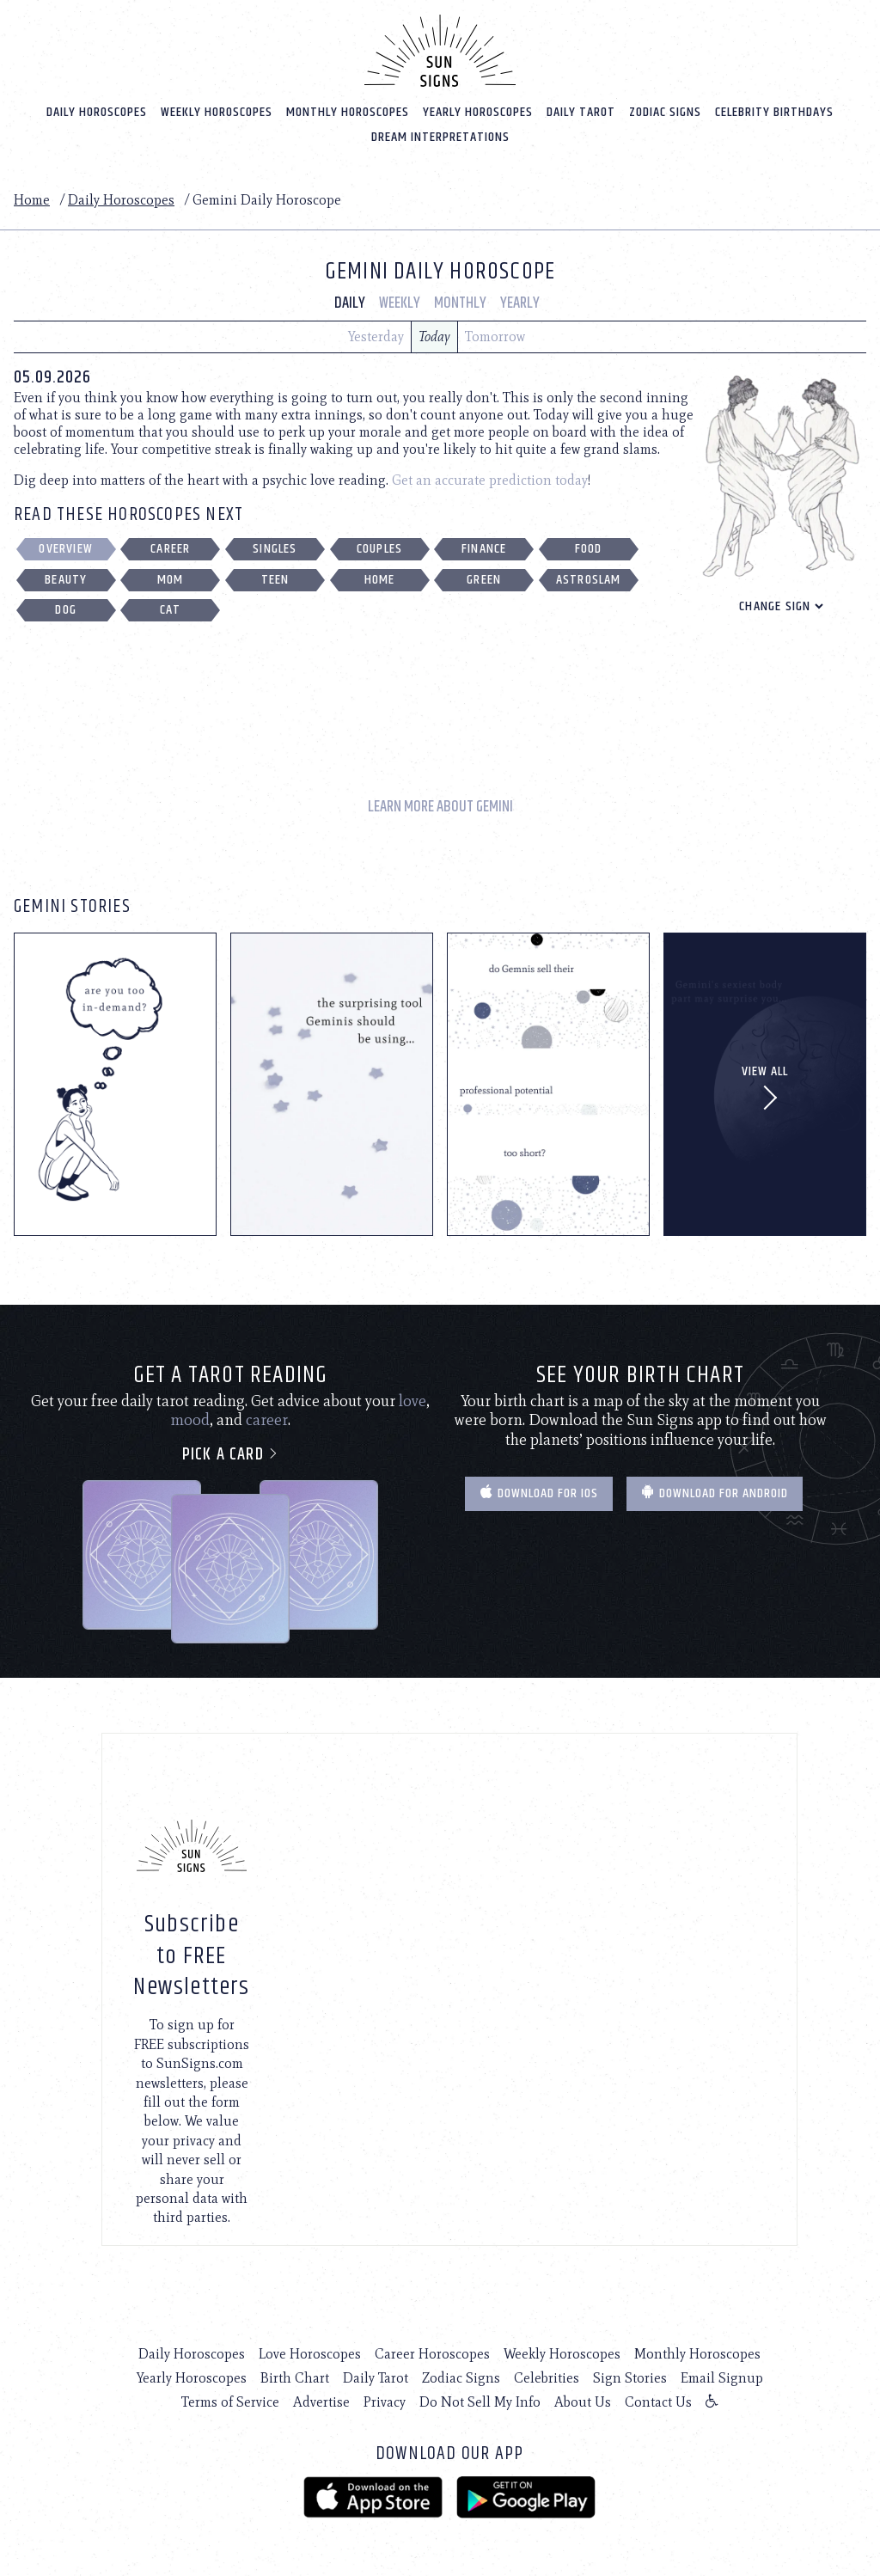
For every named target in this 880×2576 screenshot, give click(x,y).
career (267, 1419)
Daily (349, 303)
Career (170, 548)
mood (190, 1419)
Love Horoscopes (310, 2353)
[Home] (440, 50)
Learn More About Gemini (440, 807)
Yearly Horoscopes (478, 111)
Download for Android (714, 1492)
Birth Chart (294, 2377)
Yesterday (376, 335)
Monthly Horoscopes (347, 111)
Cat (170, 610)
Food (588, 548)
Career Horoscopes (432, 2353)
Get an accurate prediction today (490, 479)
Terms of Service (230, 2401)
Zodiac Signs (665, 111)
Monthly (460, 303)
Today (434, 335)
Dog (65, 610)
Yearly (520, 303)
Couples (379, 548)
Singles (274, 548)
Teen (275, 579)
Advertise (321, 2401)
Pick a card (230, 1454)
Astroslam (588, 579)
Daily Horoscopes (96, 111)
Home (32, 199)
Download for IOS (539, 1492)
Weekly (399, 303)
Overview (66, 548)
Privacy (385, 2401)
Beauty (66, 579)
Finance (483, 548)
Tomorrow (495, 335)
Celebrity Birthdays (774, 111)
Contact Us (658, 2401)
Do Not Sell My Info (480, 2401)
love (412, 1400)
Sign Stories (630, 2377)
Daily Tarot (581, 111)
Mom (170, 579)
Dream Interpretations (440, 136)
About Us (582, 2401)
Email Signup (722, 2377)
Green (484, 579)
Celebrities (546, 2377)
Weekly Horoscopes (216, 111)
